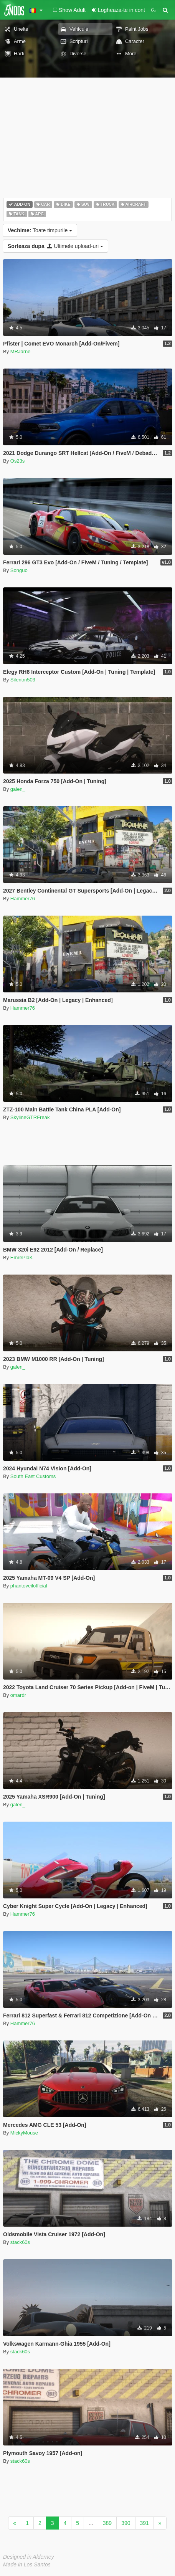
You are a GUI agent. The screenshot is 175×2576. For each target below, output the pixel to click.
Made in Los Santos (27, 2564)
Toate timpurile (40, 230)
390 (125, 2523)
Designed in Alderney (28, 2557)
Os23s (17, 461)
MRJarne (20, 351)
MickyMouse (24, 2133)
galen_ (17, 789)
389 (107, 2523)
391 (144, 2523)
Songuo (19, 570)
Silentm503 (22, 680)
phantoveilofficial (28, 1586)
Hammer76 (22, 898)
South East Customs (33, 1476)
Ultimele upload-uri (55, 246)
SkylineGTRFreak (30, 1117)
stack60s (20, 2242)
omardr (18, 1695)
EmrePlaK (21, 1257)
